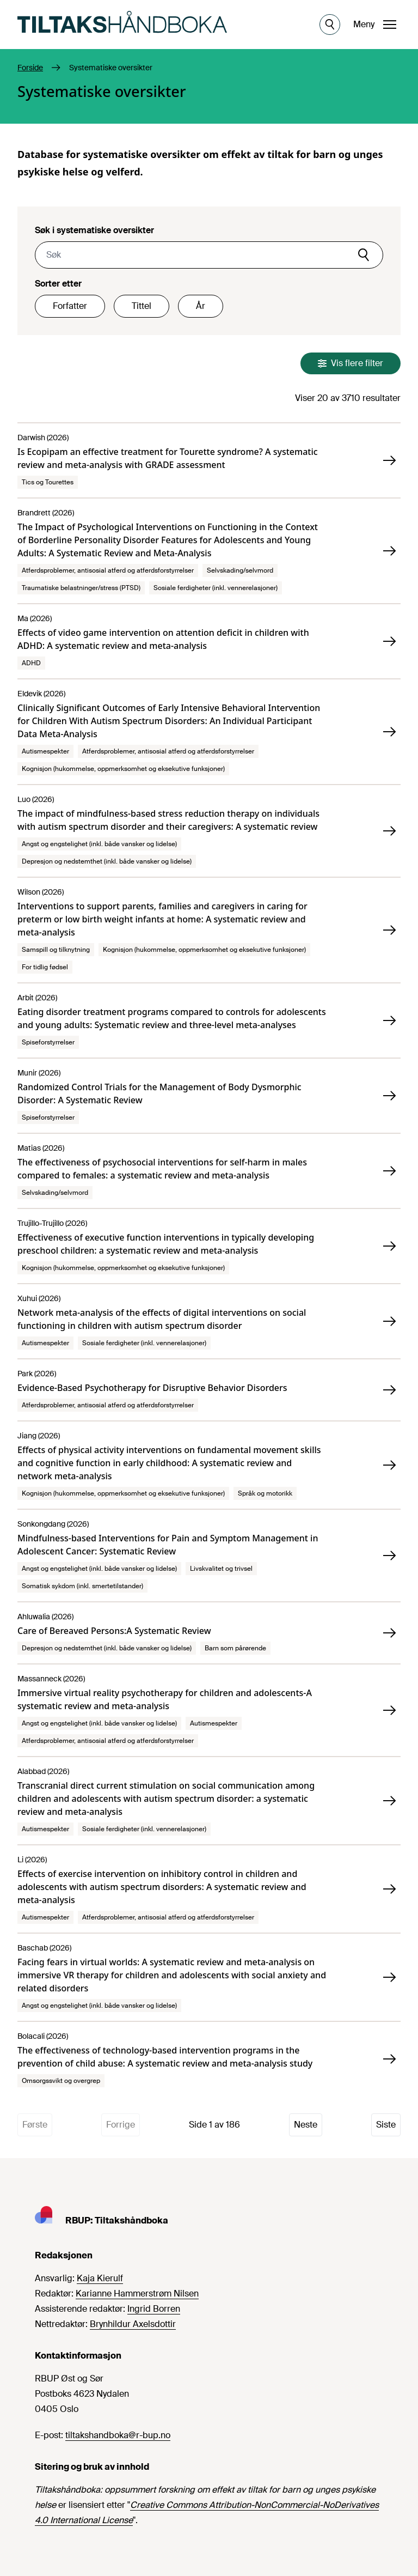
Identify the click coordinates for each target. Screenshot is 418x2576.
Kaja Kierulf (100, 2278)
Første (34, 2124)
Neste (305, 2124)
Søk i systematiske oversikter (94, 230)
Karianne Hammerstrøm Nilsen (137, 2293)
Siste (386, 2124)
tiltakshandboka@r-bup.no (117, 2435)
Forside (30, 67)
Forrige (120, 2124)
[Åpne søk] (329, 24)
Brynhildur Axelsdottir (133, 2324)
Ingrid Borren (153, 2308)
